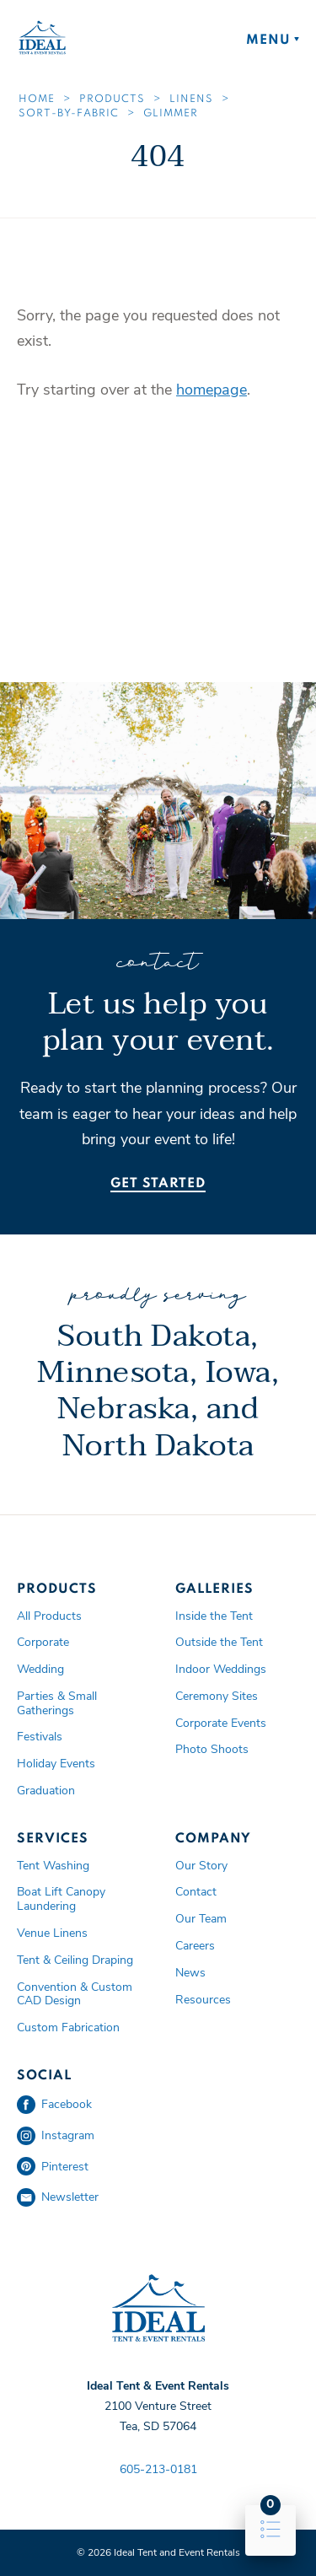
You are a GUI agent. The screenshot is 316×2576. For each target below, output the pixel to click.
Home (37, 99)
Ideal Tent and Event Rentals (158, 2308)
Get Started (158, 1184)
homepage (211, 389)
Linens (191, 99)
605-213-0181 (158, 2469)
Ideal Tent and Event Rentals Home (42, 38)
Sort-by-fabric (69, 114)
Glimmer (170, 114)
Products (112, 99)
